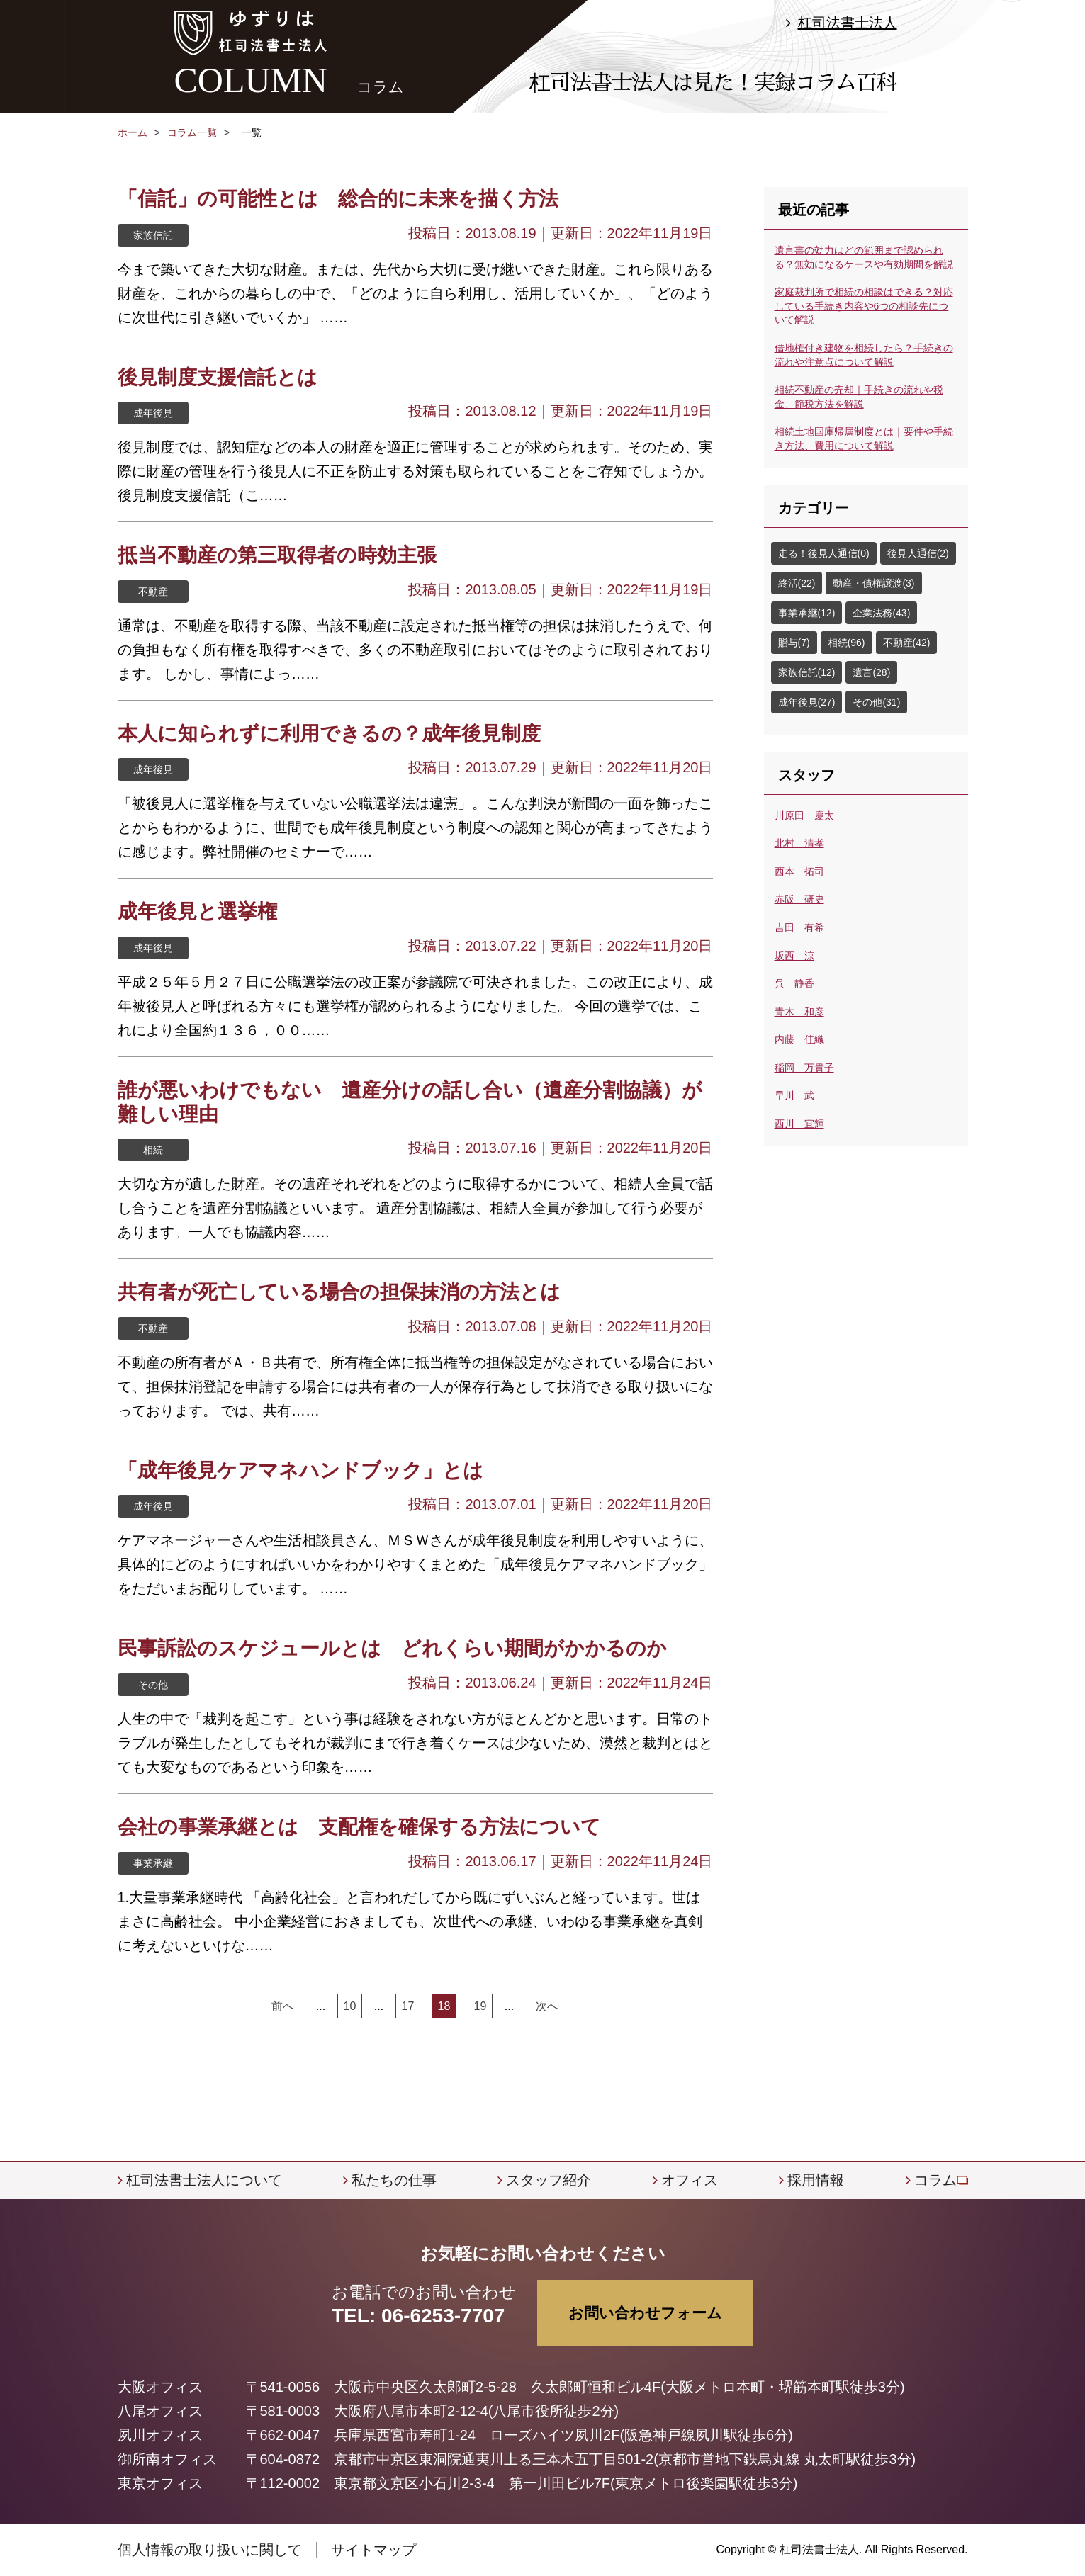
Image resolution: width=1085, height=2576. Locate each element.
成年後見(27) (807, 702)
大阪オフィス (160, 2387)
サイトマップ (373, 2550)
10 (350, 2006)
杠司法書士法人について (204, 2180)
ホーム (132, 132)
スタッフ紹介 (548, 2180)
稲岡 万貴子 (804, 1067)
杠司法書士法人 (847, 22)
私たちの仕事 (394, 2180)
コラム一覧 (192, 132)
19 (480, 2006)
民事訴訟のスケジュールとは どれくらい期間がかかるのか (392, 1648)
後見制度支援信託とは (217, 377)
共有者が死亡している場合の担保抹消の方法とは (339, 1292)
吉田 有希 (799, 927)
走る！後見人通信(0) (824, 553)
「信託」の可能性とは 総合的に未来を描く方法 (338, 199)
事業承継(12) (807, 612)
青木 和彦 (799, 1011)
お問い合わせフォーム (645, 2313)
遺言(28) (871, 672)
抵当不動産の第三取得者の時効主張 (277, 555)
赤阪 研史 (799, 899)
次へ (547, 2006)
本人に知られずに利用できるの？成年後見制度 (329, 734)
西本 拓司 (799, 871)
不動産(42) (907, 642)
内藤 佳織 (799, 1039)
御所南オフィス (167, 2459)
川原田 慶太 (804, 815)
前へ (282, 2006)
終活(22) (797, 583)
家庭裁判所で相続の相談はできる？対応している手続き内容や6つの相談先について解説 (864, 305)
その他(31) (876, 702)
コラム (935, 2180)
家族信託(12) (807, 672)
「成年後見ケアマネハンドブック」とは (300, 1470)
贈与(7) (794, 642)
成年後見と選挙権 (197, 911)
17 (408, 2006)
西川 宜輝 (799, 1123)
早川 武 (794, 1095)
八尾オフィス (160, 2411)
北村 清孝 (799, 843)
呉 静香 (794, 983)
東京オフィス (160, 2483)
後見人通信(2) (918, 553)
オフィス (689, 2180)
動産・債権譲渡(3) (873, 583)
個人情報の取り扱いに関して (210, 2550)
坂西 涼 (794, 955)
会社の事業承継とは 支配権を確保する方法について (359, 1827)
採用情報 (815, 2180)
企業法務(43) (881, 612)
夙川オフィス (160, 2435)
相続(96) (846, 642)
